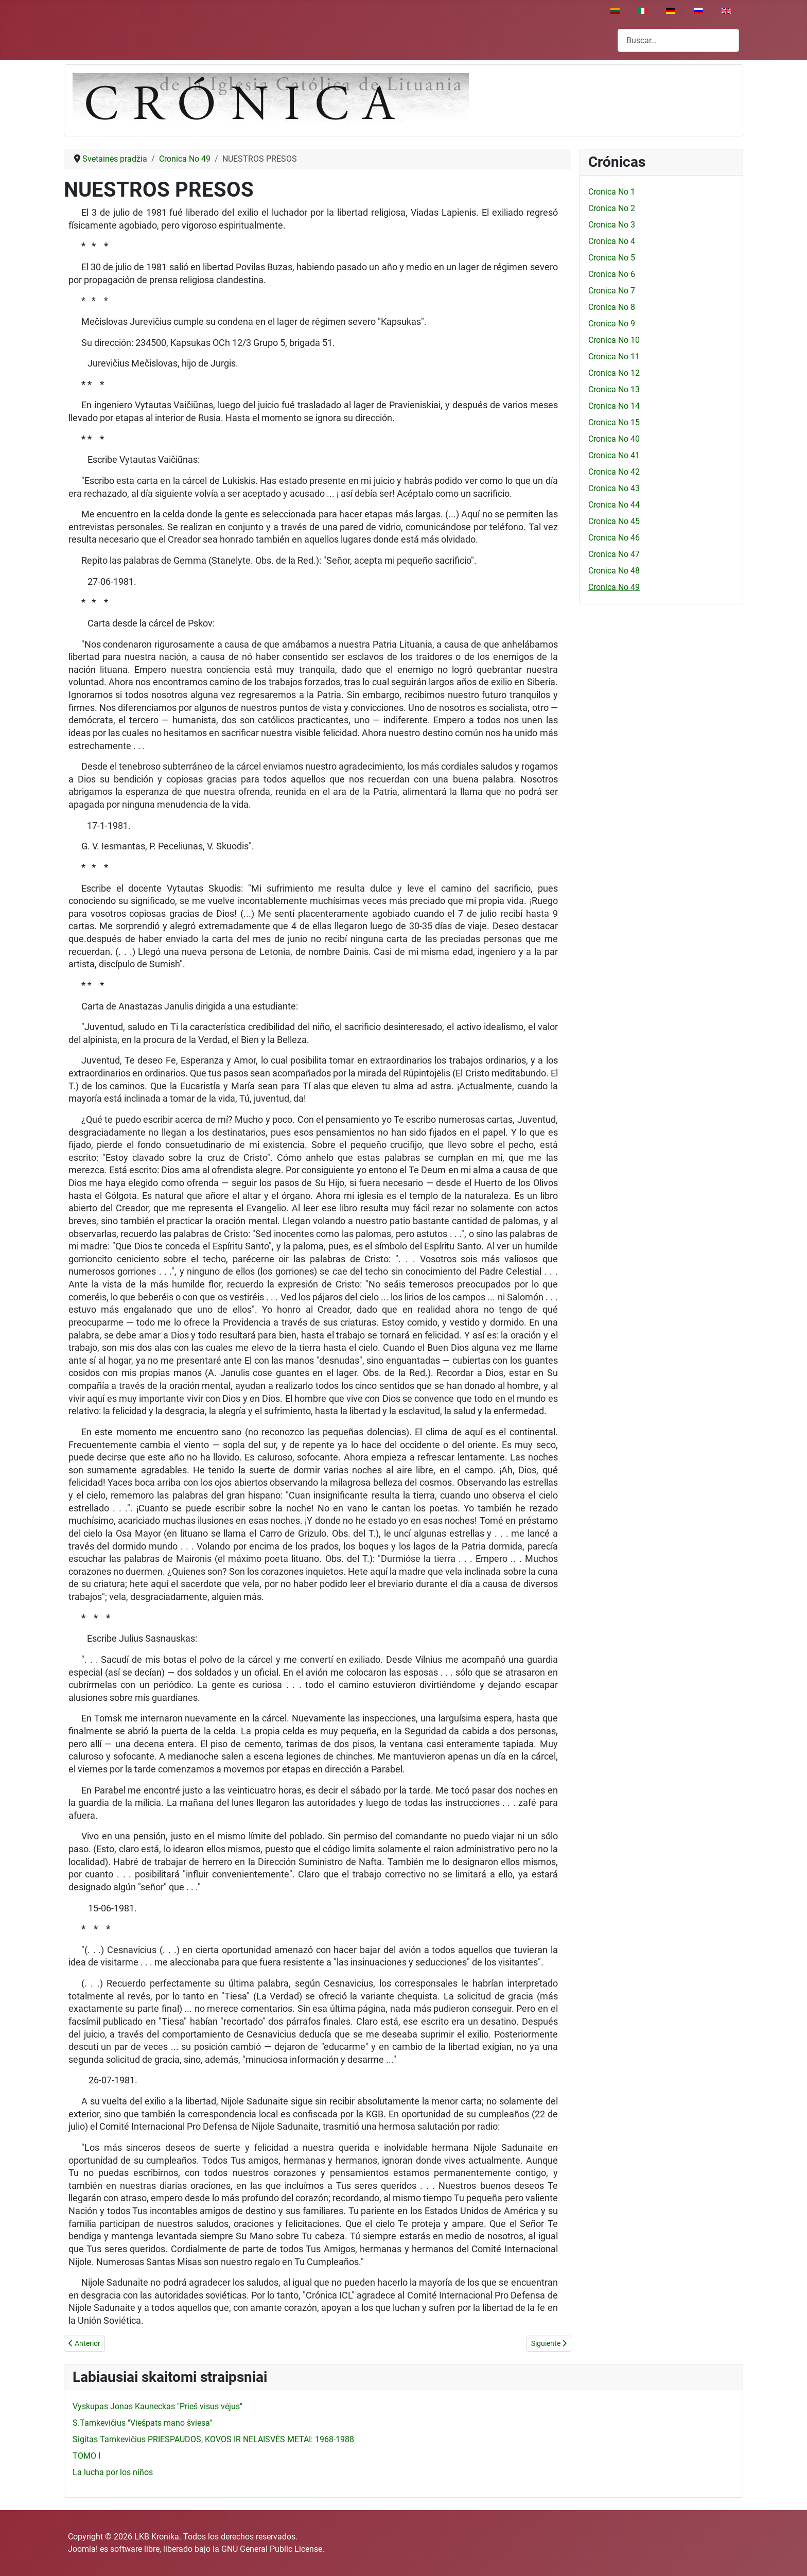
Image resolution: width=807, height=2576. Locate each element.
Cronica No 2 (611, 208)
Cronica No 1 (611, 192)
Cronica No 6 (611, 274)
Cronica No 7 (611, 290)
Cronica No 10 (614, 340)
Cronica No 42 (614, 472)
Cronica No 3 (611, 225)
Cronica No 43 (614, 488)
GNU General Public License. (272, 2549)
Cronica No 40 (614, 439)
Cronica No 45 (614, 521)
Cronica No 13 (614, 389)
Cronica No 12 (614, 373)
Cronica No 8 (611, 307)
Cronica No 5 (611, 258)
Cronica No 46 (614, 538)
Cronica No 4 (611, 241)
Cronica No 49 (614, 587)
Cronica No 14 (614, 406)
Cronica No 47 (614, 554)
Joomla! (83, 2549)
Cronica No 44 (614, 505)
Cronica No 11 (614, 356)
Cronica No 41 (614, 455)
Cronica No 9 (611, 323)
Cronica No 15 (614, 422)
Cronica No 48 (614, 571)
